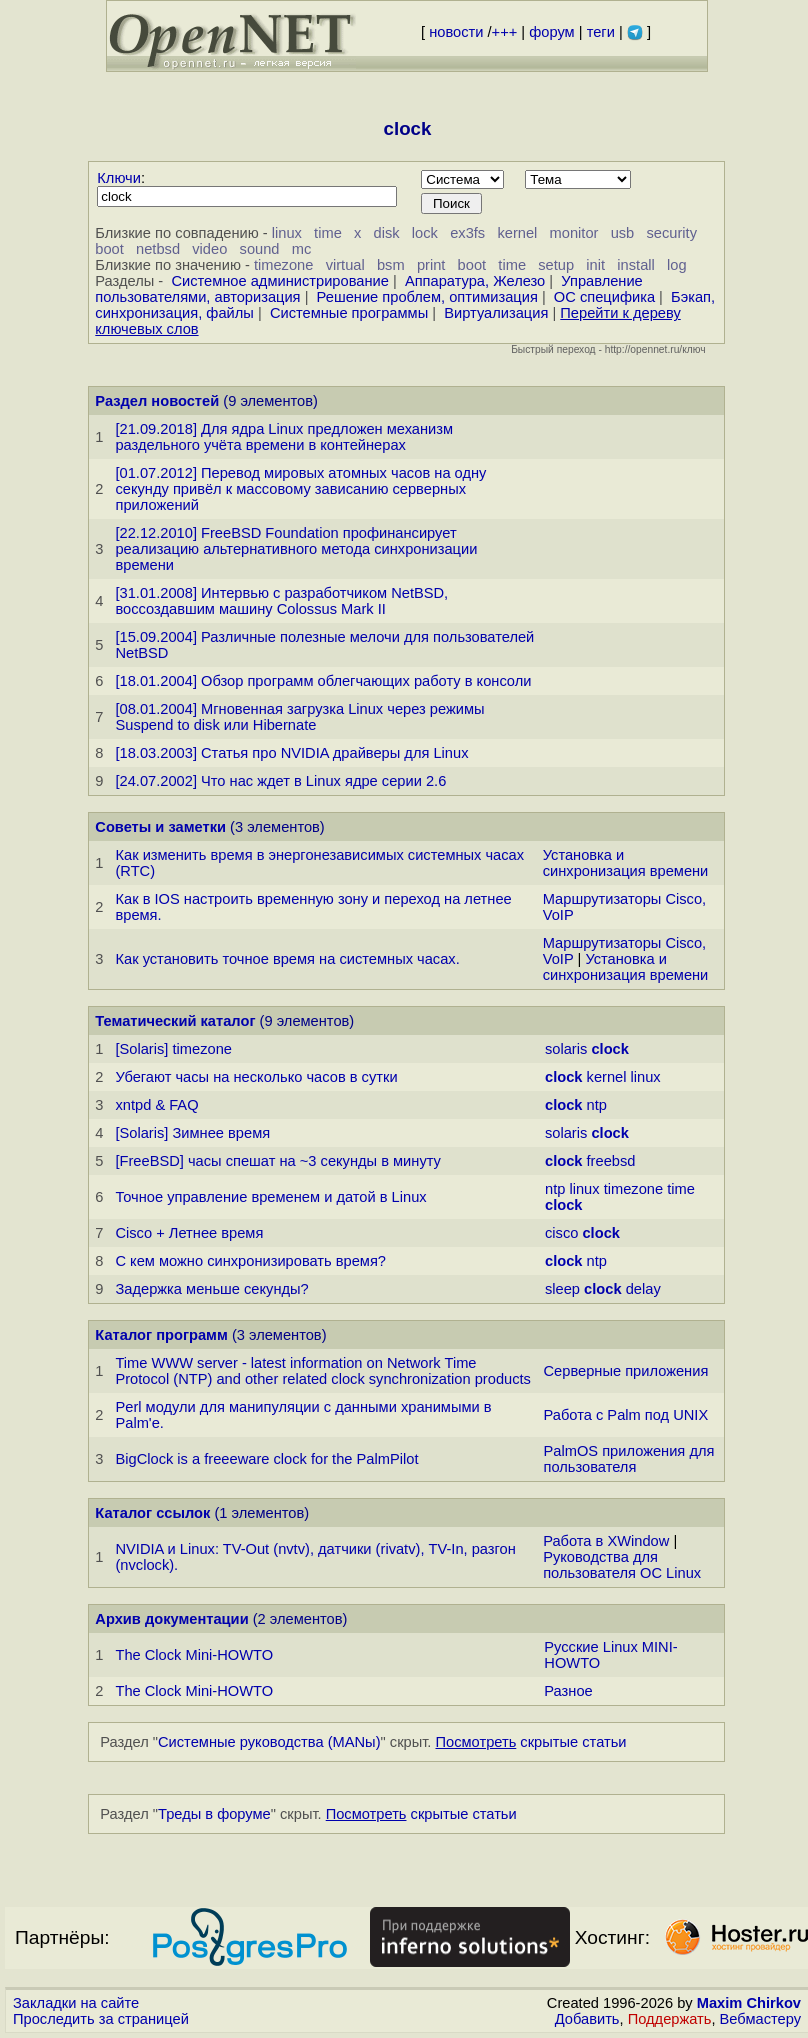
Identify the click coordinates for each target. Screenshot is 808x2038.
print (431, 265)
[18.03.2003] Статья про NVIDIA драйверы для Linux (291, 753)
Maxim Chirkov (749, 2003)
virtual (345, 265)
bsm (391, 265)
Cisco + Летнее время (189, 1233)
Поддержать (670, 2019)
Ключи (119, 178)
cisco (561, 1233)
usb (623, 233)
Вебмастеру (760, 2019)
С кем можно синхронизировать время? (250, 1261)
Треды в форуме (214, 1814)
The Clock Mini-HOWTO (194, 1655)
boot (109, 249)
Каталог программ (161, 1335)
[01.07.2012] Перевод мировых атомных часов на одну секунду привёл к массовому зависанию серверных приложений (300, 489)
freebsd (611, 1161)
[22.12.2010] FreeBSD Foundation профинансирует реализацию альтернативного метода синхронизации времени (296, 549)
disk (387, 233)
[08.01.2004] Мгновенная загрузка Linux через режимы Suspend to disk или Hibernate (299, 717)
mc (302, 249)
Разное (568, 1691)
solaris (566, 1049)
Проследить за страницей (101, 2019)
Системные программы (349, 313)
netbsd (158, 249)
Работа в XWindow (606, 1541)
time (328, 233)
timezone (283, 265)
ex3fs (467, 233)
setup (556, 265)
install (635, 265)
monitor (574, 233)
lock (425, 233)
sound (260, 249)
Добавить (587, 2019)
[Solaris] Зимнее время (192, 1133)
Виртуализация (496, 313)
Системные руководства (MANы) (269, 1742)
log (677, 265)
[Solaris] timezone (173, 1049)
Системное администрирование (279, 281)
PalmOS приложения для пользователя (629, 1459)
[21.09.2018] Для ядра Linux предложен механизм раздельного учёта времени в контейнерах (284, 437)
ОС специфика (604, 297)
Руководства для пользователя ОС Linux (622, 1565)
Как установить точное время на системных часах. (287, 959)
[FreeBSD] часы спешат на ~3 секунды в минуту (277, 1161)
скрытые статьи (531, 1742)
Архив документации (171, 1619)
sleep (562, 1289)
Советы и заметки (160, 827)
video (209, 249)
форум (551, 32)
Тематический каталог (175, 1021)
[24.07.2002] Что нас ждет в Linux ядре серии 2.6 (280, 781)
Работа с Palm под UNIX (626, 1415)
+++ (505, 32)
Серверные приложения (626, 1371)
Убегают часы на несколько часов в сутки (256, 1077)
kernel (517, 233)
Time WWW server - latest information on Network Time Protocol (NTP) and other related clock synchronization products (322, 1371)
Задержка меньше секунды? (211, 1289)
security (672, 233)
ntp (597, 1105)
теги (601, 32)
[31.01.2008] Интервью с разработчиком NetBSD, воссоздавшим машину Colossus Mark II (281, 601)
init (595, 265)
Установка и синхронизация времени (626, 863)
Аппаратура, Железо (475, 281)
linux (287, 233)
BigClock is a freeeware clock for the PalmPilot (266, 1459)
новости (456, 32)
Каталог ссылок (152, 1513)
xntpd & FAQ (156, 1105)
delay (643, 1289)
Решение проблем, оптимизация (427, 297)
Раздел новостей (157, 401)
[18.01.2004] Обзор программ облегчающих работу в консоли (323, 681)
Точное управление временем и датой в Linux (270, 1197)
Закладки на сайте (76, 2003)
